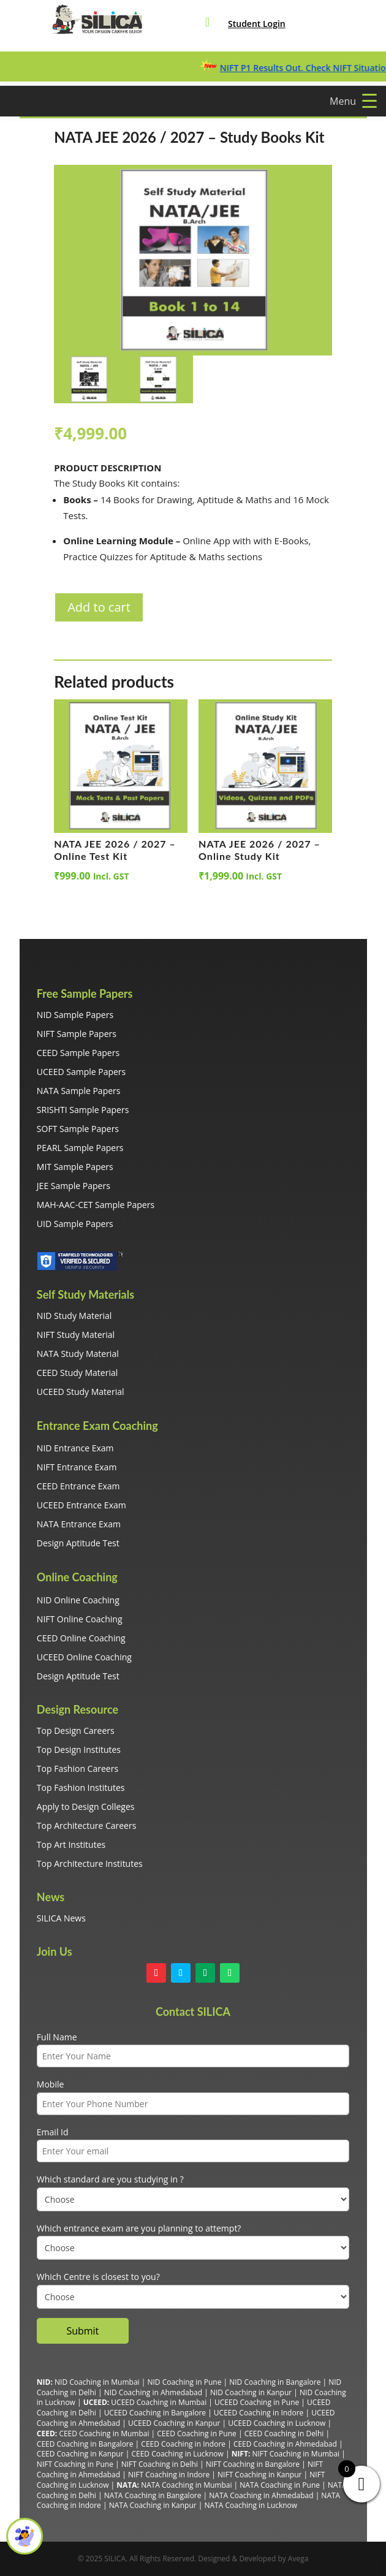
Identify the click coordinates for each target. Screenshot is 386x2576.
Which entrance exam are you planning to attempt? (139, 2228)
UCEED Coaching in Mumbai (158, 2402)
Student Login (257, 23)
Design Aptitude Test (78, 1543)
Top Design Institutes (79, 1749)
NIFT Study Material (76, 1334)
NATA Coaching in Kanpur (153, 2505)
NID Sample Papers (75, 1014)
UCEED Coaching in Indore (258, 2412)
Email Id (53, 2132)
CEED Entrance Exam (78, 1486)
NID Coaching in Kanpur (251, 2392)
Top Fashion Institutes (81, 1787)
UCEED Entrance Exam (81, 1505)
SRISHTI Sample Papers (83, 1109)
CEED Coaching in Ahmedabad (285, 2444)
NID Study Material (74, 1315)
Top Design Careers (76, 1730)
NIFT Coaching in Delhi (159, 2464)
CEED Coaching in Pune (196, 2433)
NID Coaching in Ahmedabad (153, 2392)
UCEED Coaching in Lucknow (276, 2423)
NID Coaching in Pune (184, 2382)
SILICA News (61, 1918)
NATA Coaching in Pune (280, 2485)
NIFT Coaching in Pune (75, 2464)
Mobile (50, 2084)
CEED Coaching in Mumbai (104, 2433)
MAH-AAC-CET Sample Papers (95, 1204)
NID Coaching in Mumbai (97, 2382)
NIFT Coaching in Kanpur (259, 2474)
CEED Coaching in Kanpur (80, 2454)
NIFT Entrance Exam (77, 1467)
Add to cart (99, 607)
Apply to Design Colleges (86, 1806)
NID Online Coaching (78, 1600)
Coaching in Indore (177, 2474)
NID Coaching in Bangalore (274, 2382)
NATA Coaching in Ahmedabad (261, 2495)
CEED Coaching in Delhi (284, 2433)
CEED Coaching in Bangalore (85, 2444)
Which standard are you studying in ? (110, 2179)
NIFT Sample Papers (76, 1033)
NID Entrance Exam (75, 1448)
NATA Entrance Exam (79, 1524)
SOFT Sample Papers (78, 1128)
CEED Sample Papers (78, 1052)
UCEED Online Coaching (84, 1657)
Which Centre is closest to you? (98, 2276)
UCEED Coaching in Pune (256, 2402)
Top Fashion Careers (77, 1768)
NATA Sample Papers (79, 1090)
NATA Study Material (78, 1353)
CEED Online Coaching (81, 1638)
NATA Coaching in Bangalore (153, 2495)
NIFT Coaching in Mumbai (295, 2454)
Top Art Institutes (71, 1844)
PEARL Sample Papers (80, 1147)
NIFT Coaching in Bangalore (253, 2464)
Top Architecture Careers (87, 1825)
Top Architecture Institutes (90, 1863)
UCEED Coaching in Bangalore (155, 2412)
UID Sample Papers (75, 1223)
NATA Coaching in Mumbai (186, 2485)
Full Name (57, 2037)
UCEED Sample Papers (81, 1071)
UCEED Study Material (80, 1391)
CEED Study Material (77, 1372)
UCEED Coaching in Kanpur (174, 2423)
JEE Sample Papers (73, 1185)
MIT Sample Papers (75, 1166)
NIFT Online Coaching (80, 1619)
